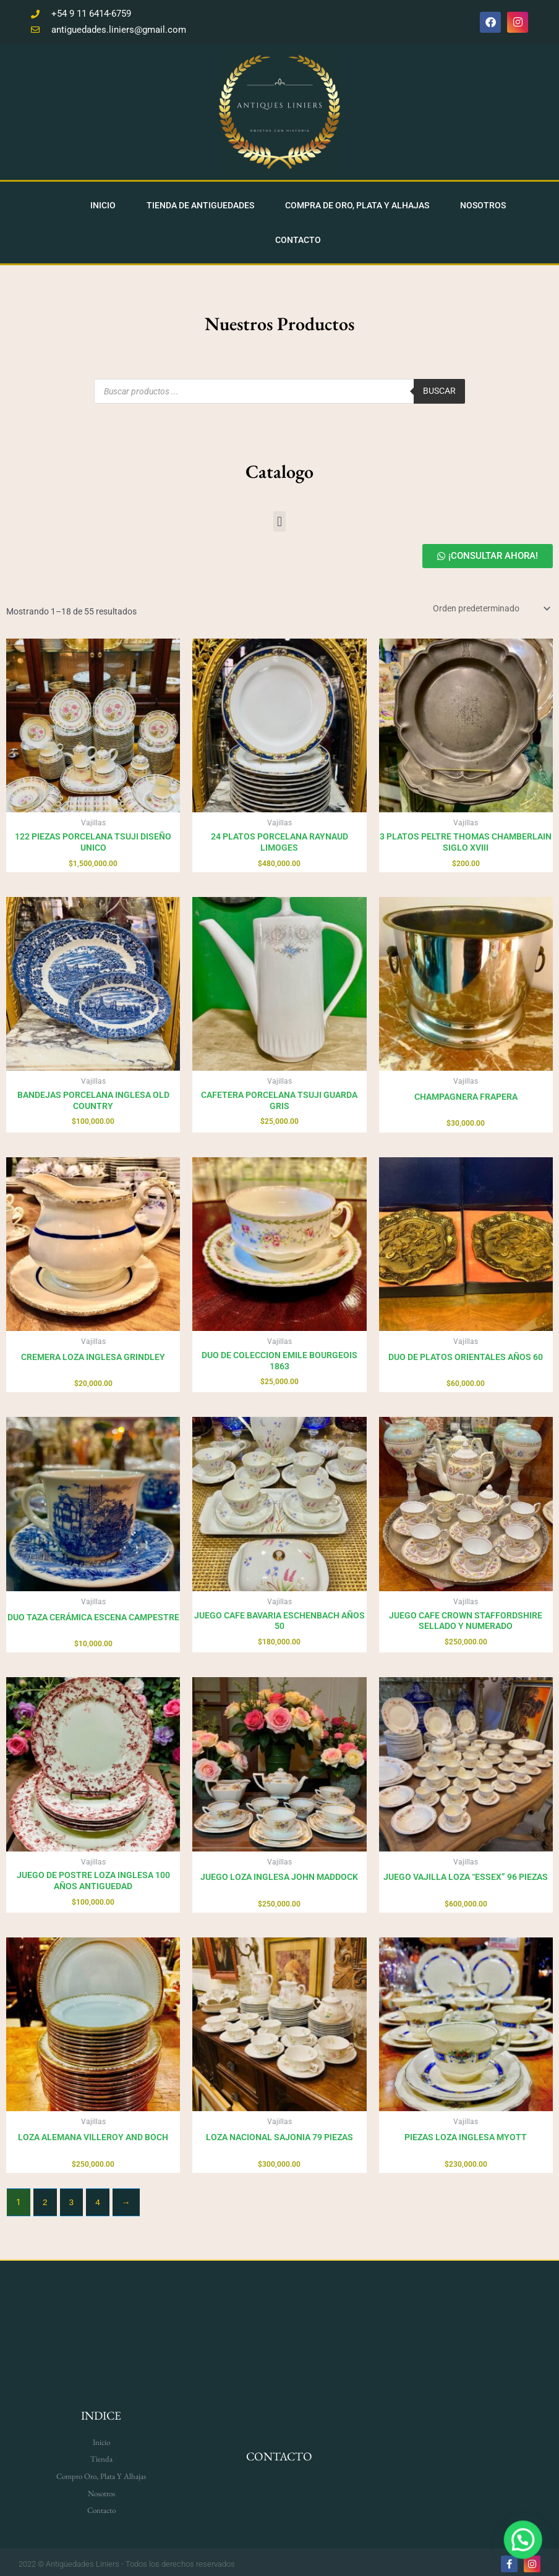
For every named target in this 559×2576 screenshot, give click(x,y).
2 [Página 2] (45, 2198)
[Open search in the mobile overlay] (279, 387)
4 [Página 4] (97, 2198)
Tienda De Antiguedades (200, 201)
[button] (279, 518)
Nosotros (483, 201)
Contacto (298, 236)
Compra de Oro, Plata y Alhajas (357, 201)
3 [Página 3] (71, 2198)
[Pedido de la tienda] (491, 604)
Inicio (103, 201)
